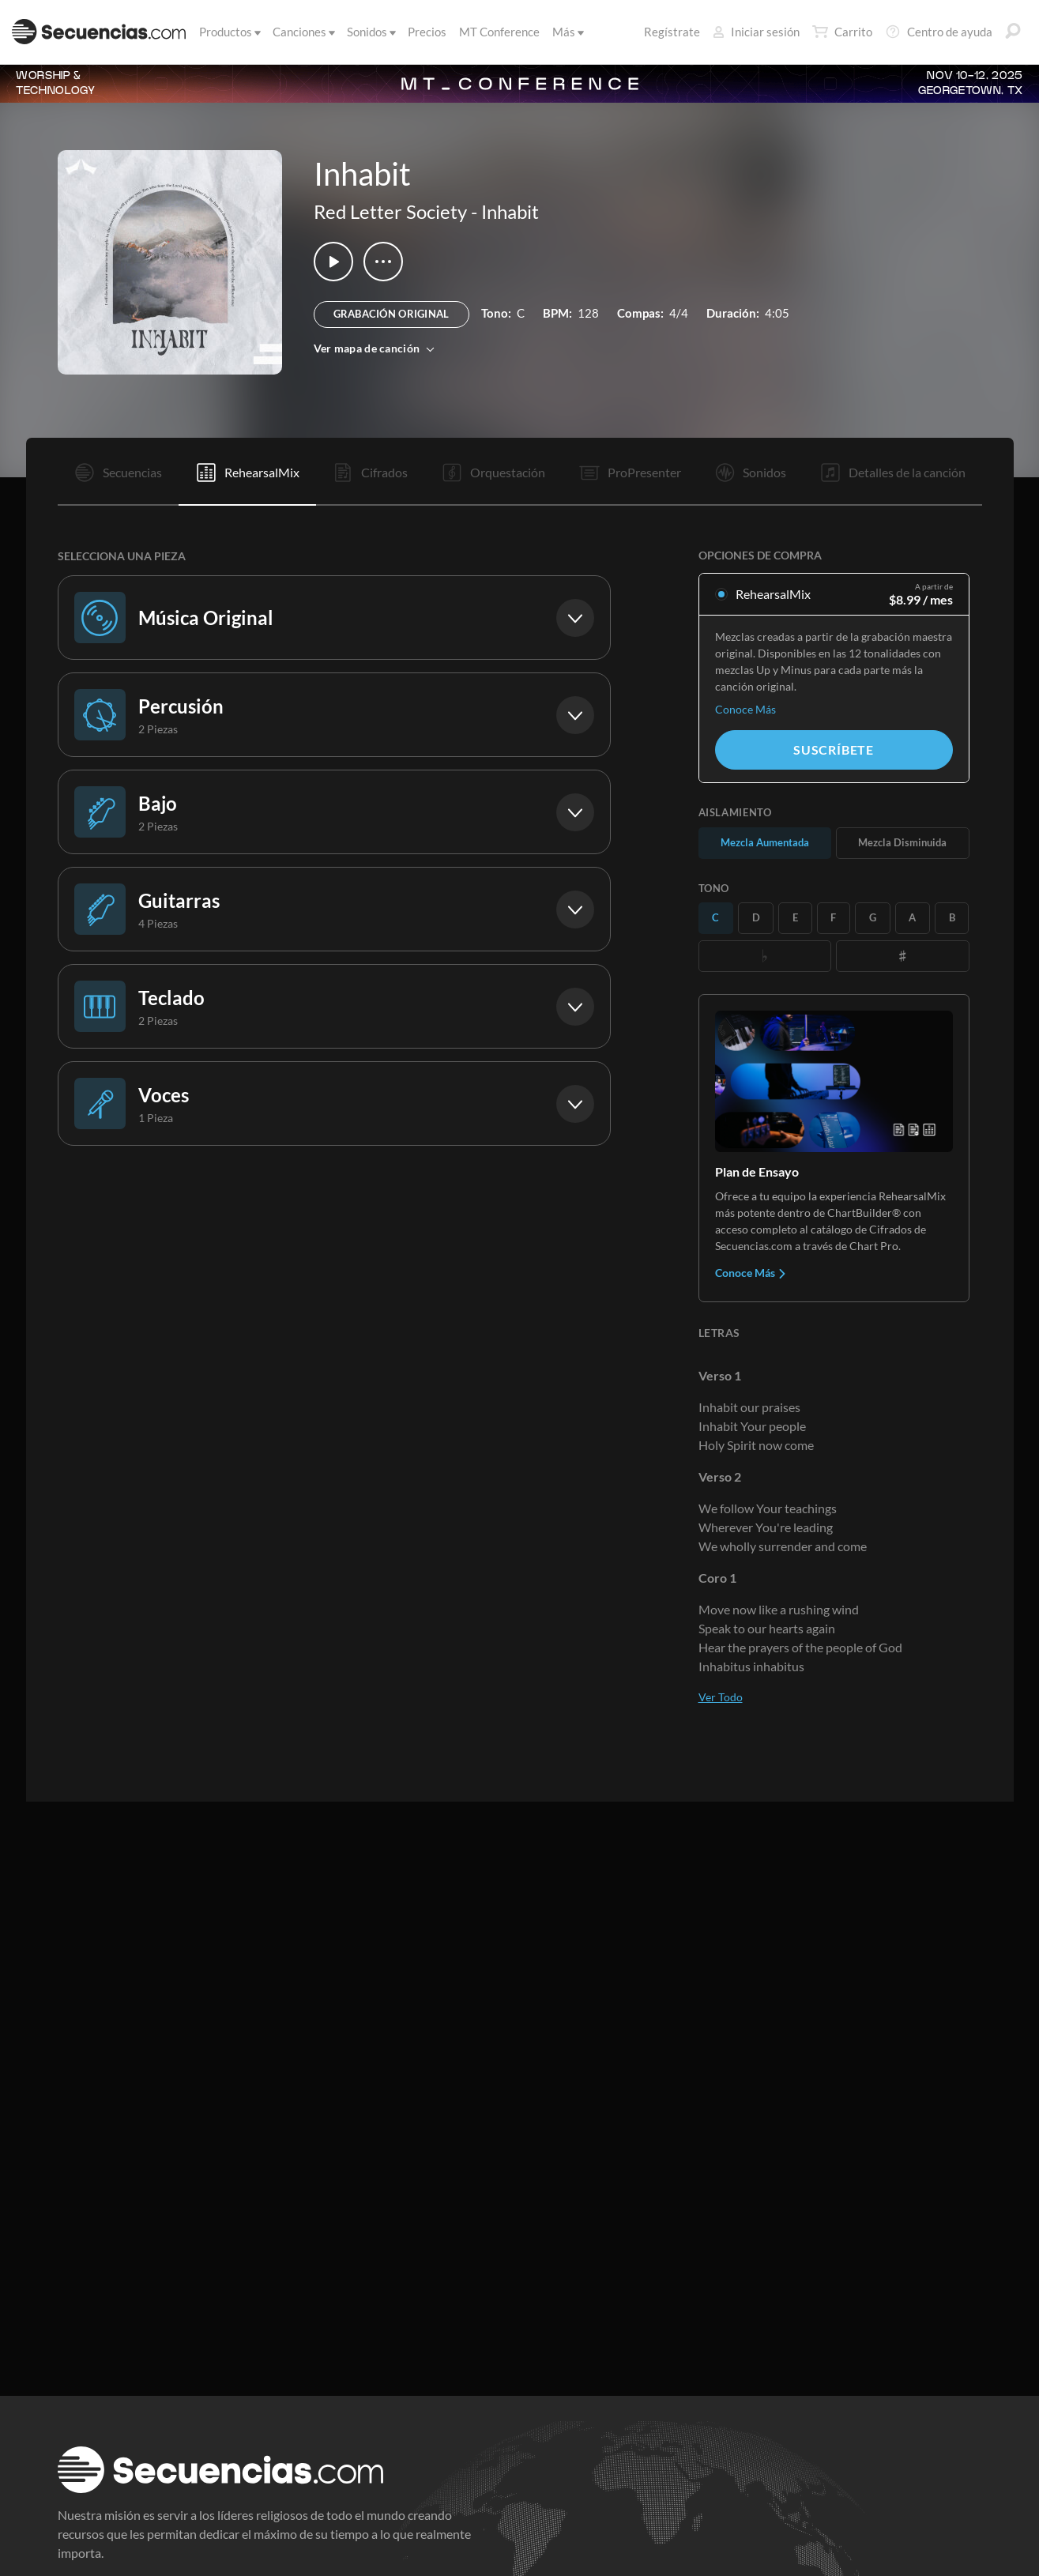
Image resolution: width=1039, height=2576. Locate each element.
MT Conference (499, 31)
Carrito (842, 32)
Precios (427, 31)
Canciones (303, 31)
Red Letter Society (390, 211)
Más (567, 31)
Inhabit (510, 211)
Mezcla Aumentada (765, 842)
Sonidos (370, 31)
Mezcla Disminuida (902, 842)
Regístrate (672, 31)
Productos (228, 31)
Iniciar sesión (756, 31)
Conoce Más (745, 709)
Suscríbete (833, 749)
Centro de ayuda (938, 32)
